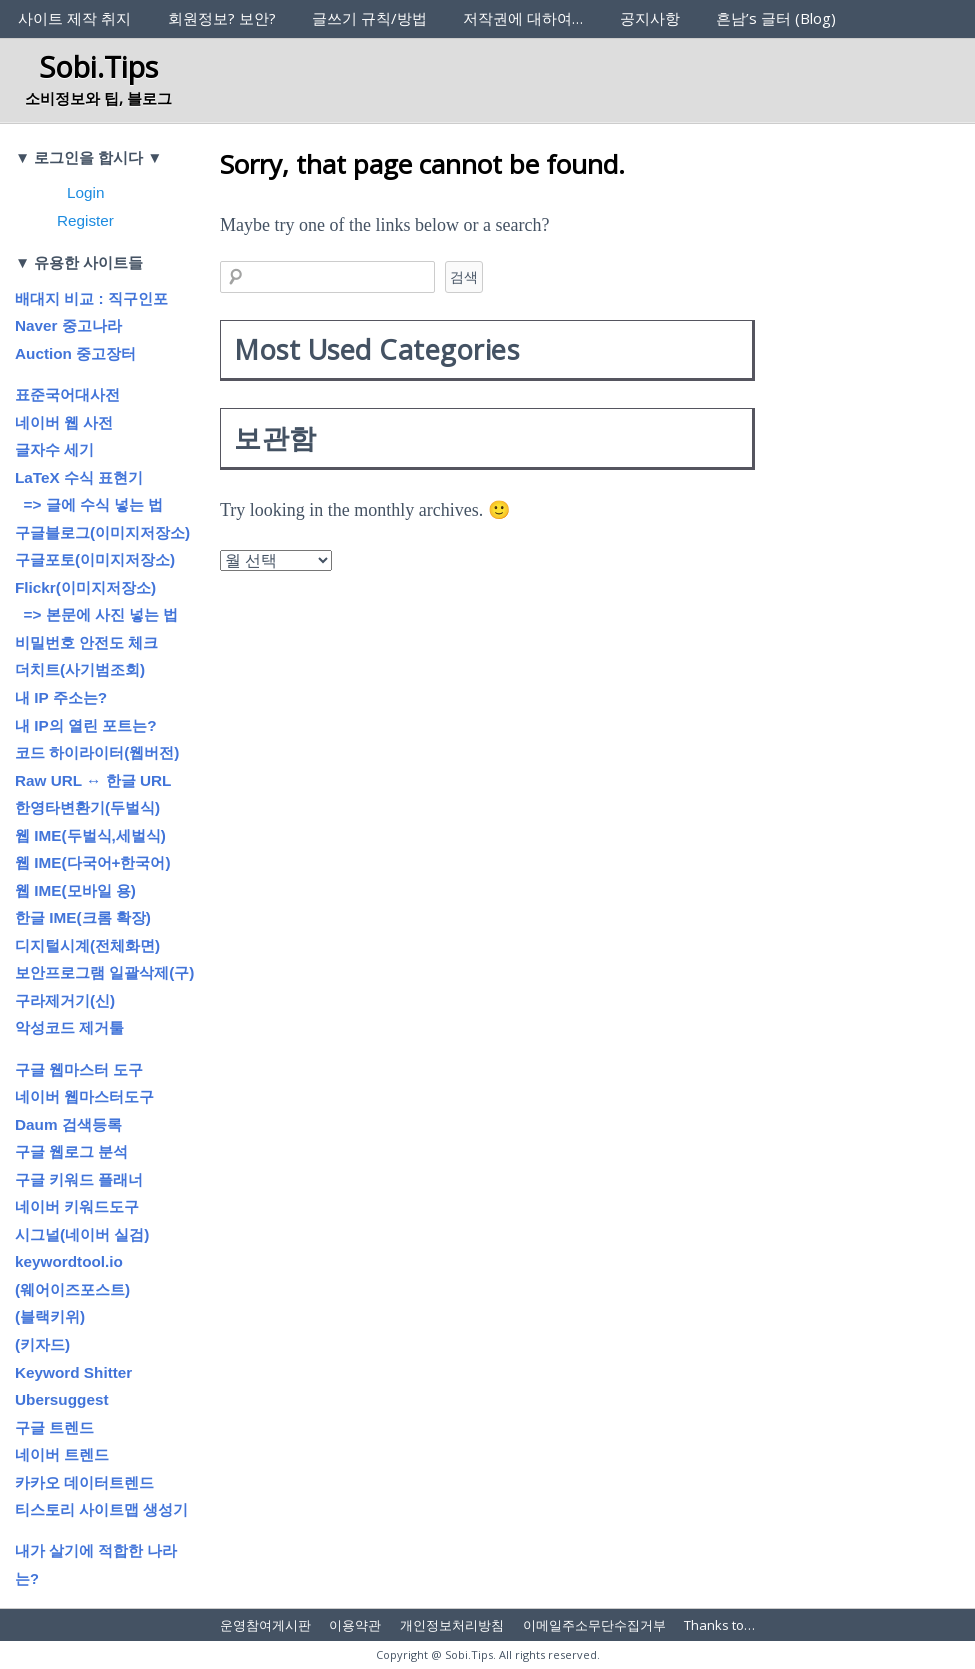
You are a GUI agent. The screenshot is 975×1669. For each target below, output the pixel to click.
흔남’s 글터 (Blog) (776, 18)
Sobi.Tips (98, 66)
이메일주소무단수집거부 (594, 1625)
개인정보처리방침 (452, 1625)
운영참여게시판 (265, 1625)
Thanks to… (719, 1625)
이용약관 (355, 1625)
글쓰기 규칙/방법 (369, 18)
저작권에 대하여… (523, 18)
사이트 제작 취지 (74, 18)
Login (85, 192)
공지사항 (650, 18)
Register (85, 220)
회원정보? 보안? (222, 18)
